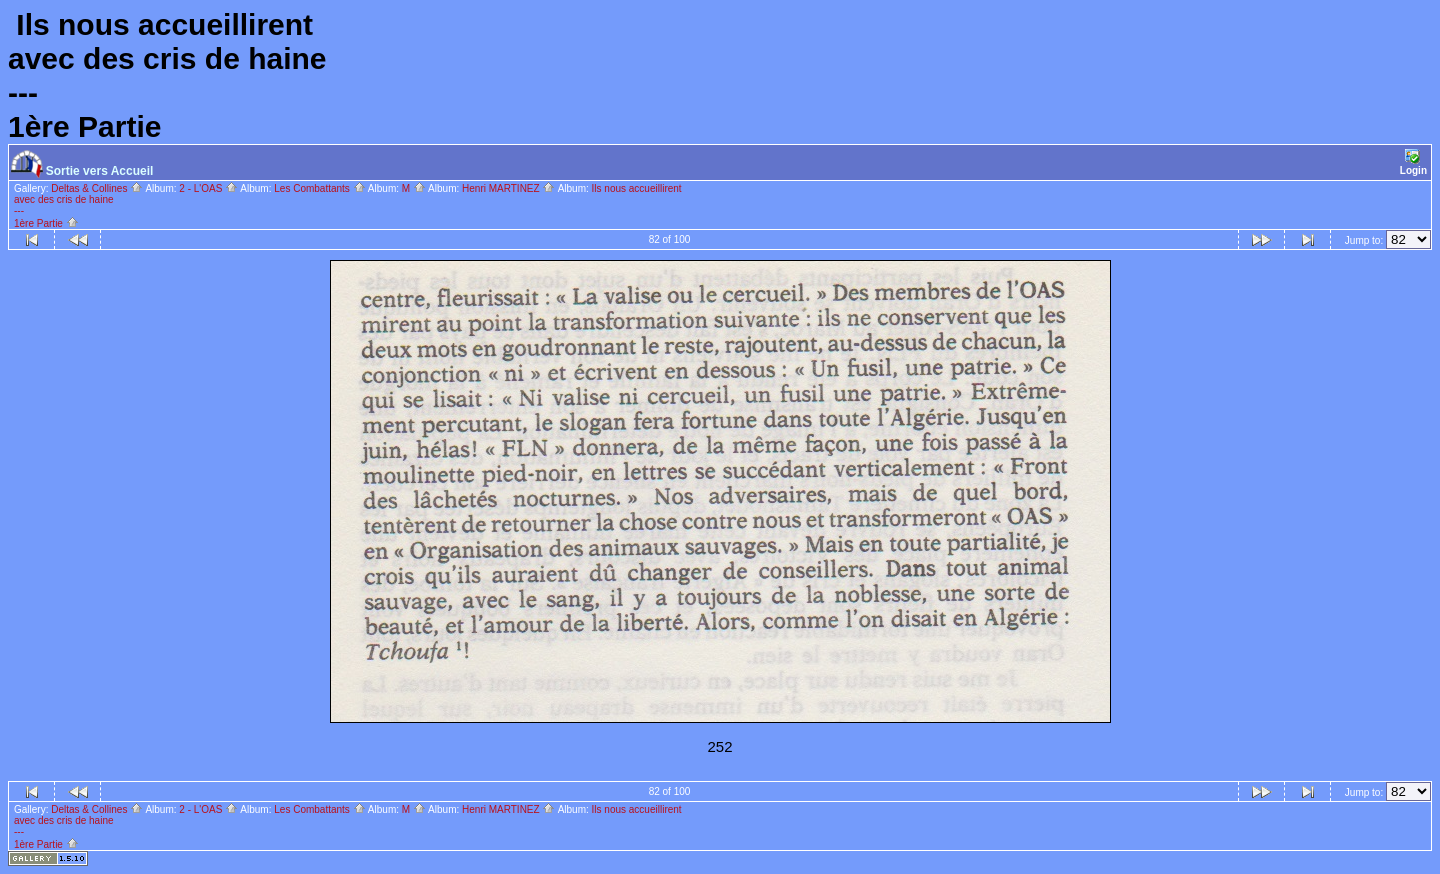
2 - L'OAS (208, 188)
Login (1413, 162)
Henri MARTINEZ (508, 188)
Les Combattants (319, 188)
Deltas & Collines (97, 188)
